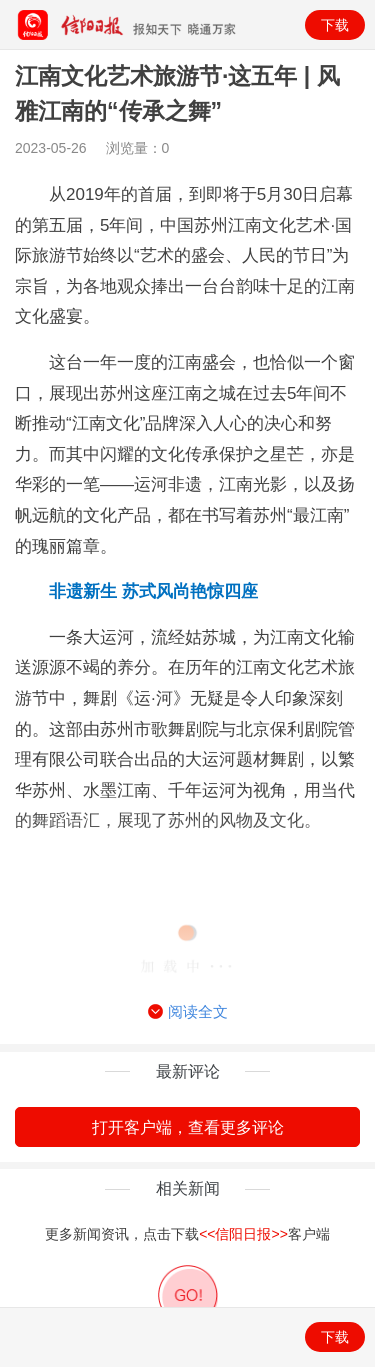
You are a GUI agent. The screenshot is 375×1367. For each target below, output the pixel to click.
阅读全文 (188, 1012)
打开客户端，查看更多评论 (188, 1127)
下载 (335, 25)
